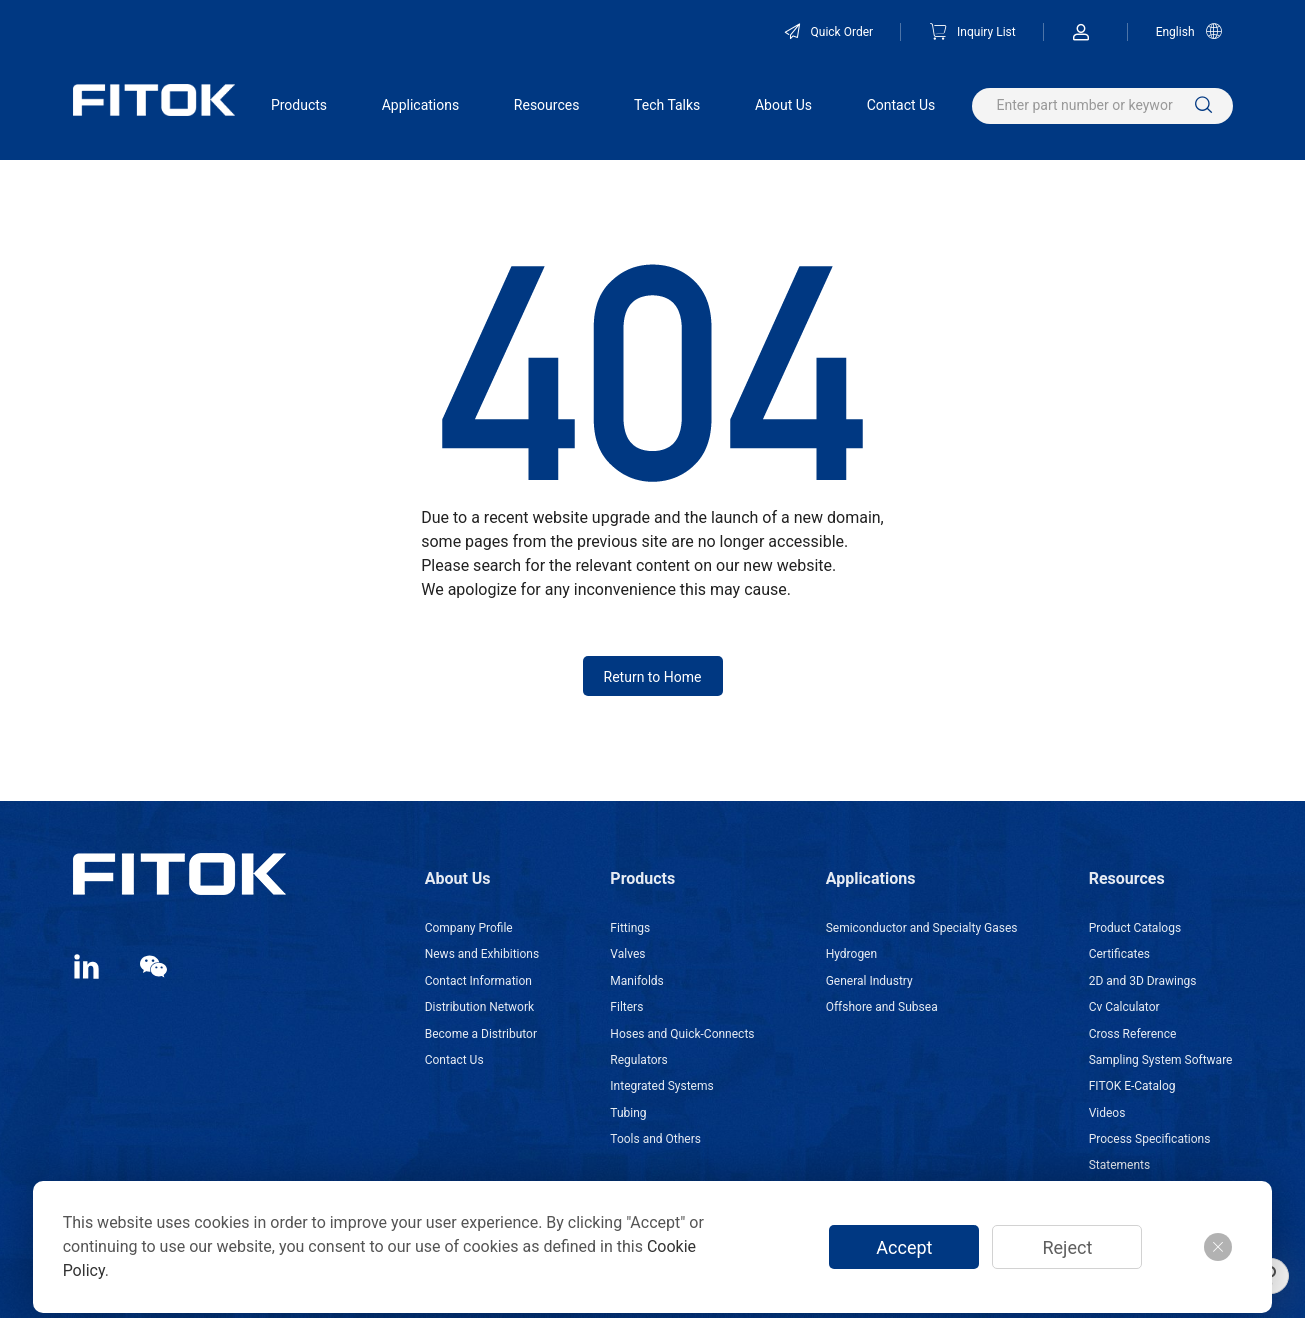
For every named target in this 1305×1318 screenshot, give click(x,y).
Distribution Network (479, 1007)
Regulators (638, 1060)
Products (299, 105)
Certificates (1119, 954)
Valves (627, 954)
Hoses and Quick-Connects (682, 1034)
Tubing (628, 1113)
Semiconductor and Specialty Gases (922, 928)
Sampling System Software (1161, 1060)
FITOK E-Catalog (1132, 1086)
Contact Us (901, 105)
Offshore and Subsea (882, 1007)
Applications (421, 105)
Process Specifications (1150, 1139)
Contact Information (478, 981)
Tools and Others (655, 1139)
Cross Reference (1133, 1034)
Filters (626, 1007)
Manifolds (636, 981)
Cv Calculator (1124, 1007)
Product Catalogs (1135, 928)
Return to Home (653, 677)
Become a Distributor (481, 1034)
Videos (1107, 1113)
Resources (547, 105)
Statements (1120, 1165)
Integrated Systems (661, 1086)
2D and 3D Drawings (1143, 981)
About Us (783, 105)
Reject (1067, 1247)
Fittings (630, 928)
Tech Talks (667, 105)
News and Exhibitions (482, 954)
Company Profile (469, 928)
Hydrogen (851, 954)
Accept (904, 1247)
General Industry (869, 981)
